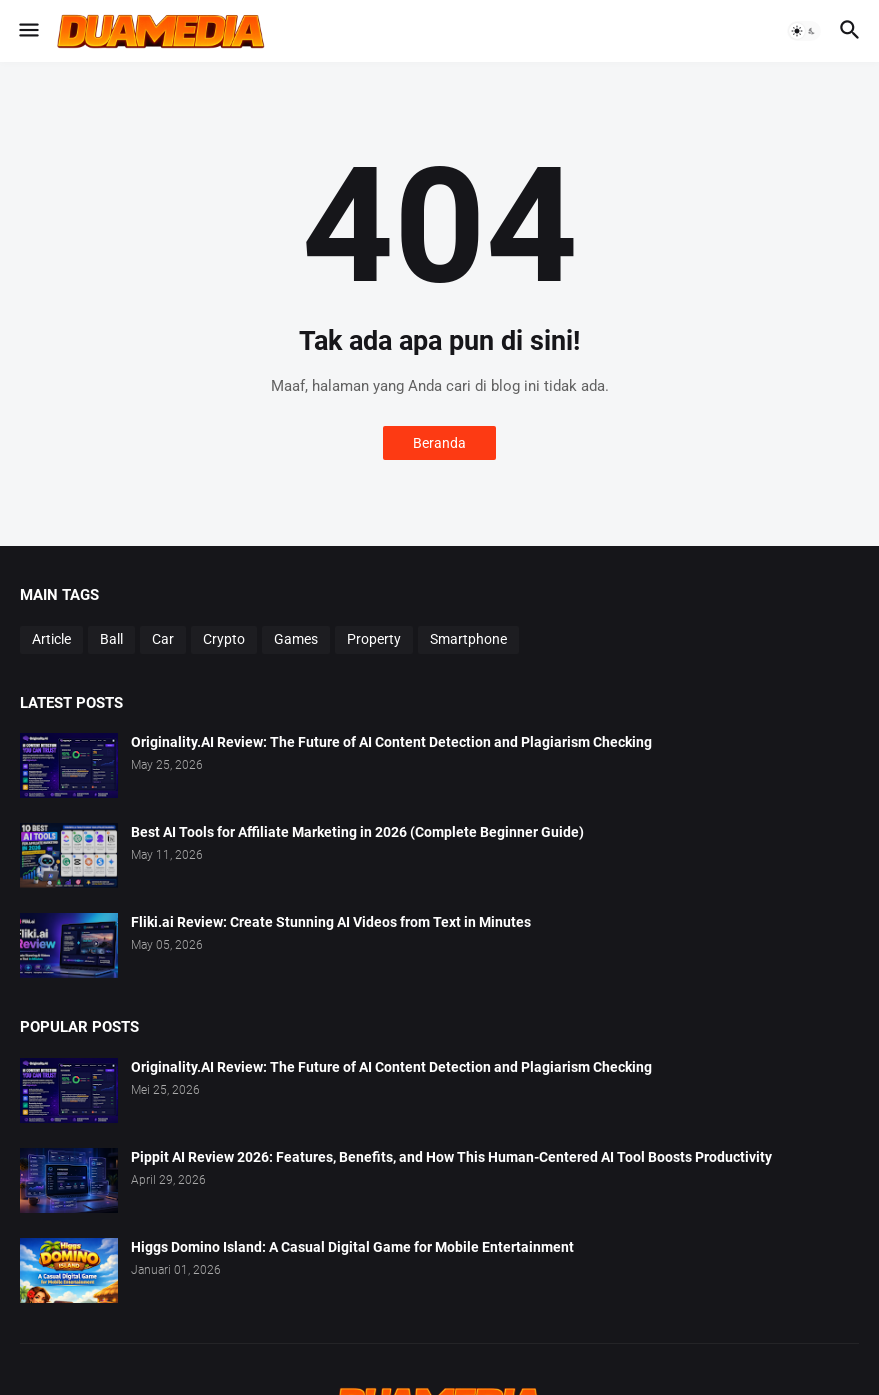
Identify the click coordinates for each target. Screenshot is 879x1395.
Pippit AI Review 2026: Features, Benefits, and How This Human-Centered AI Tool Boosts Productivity (451, 1157)
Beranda (439, 443)
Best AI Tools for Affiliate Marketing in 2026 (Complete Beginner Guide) (357, 832)
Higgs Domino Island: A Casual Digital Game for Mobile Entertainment (352, 1247)
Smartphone (468, 639)
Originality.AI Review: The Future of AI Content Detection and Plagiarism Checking (391, 742)
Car (163, 639)
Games (296, 639)
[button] (27, 31)
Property (374, 639)
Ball (111, 639)
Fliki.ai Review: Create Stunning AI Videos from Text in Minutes (331, 922)
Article (51, 639)
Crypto (224, 639)
